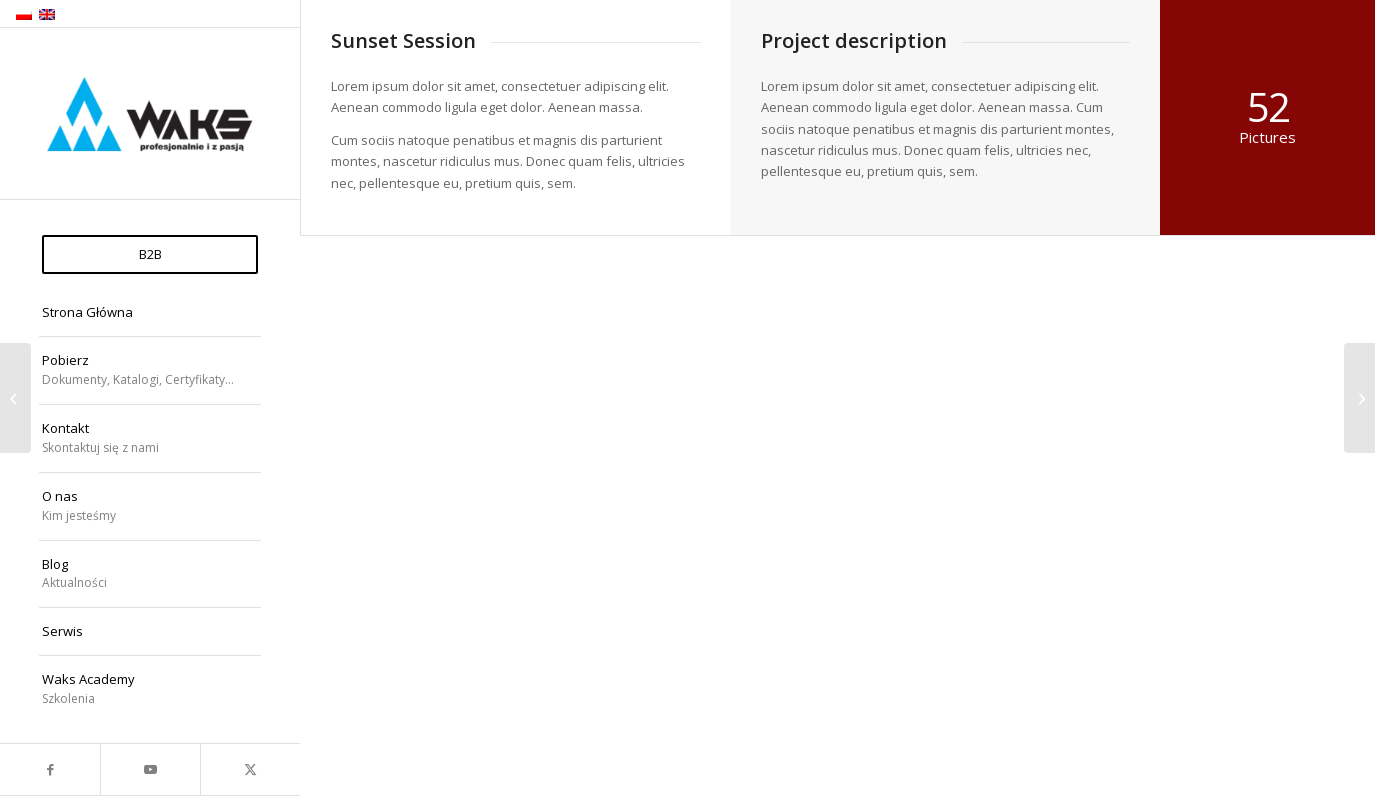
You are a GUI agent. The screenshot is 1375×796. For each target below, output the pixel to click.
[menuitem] (150, 254)
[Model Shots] (15, 398)
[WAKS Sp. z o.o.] (150, 114)
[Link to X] (250, 769)
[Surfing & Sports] (1359, 398)
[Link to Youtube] (150, 769)
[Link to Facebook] (50, 769)
